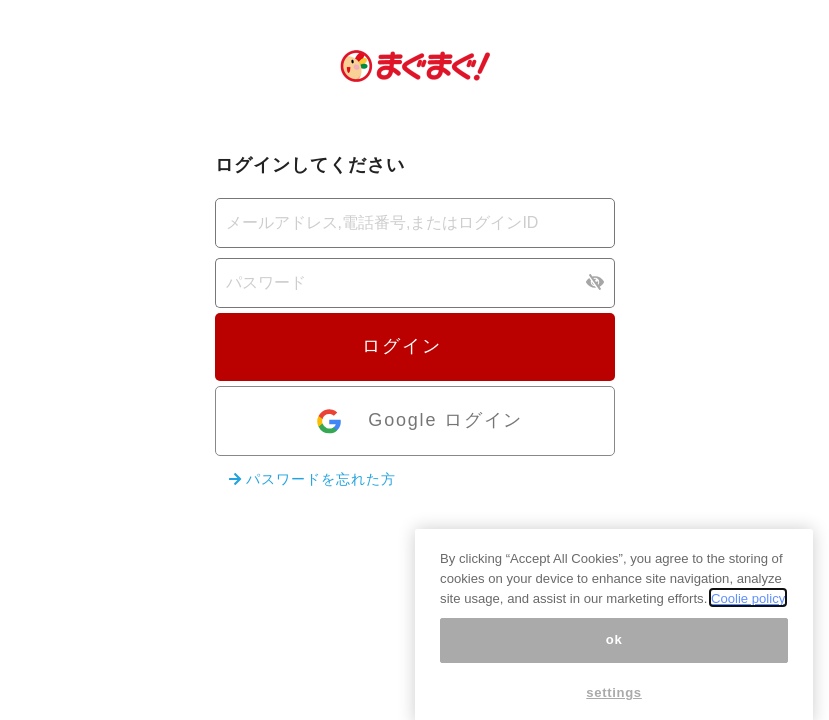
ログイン (414, 346)
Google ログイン (418, 421)
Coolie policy (748, 605)
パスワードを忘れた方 (312, 479)
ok (614, 647)
